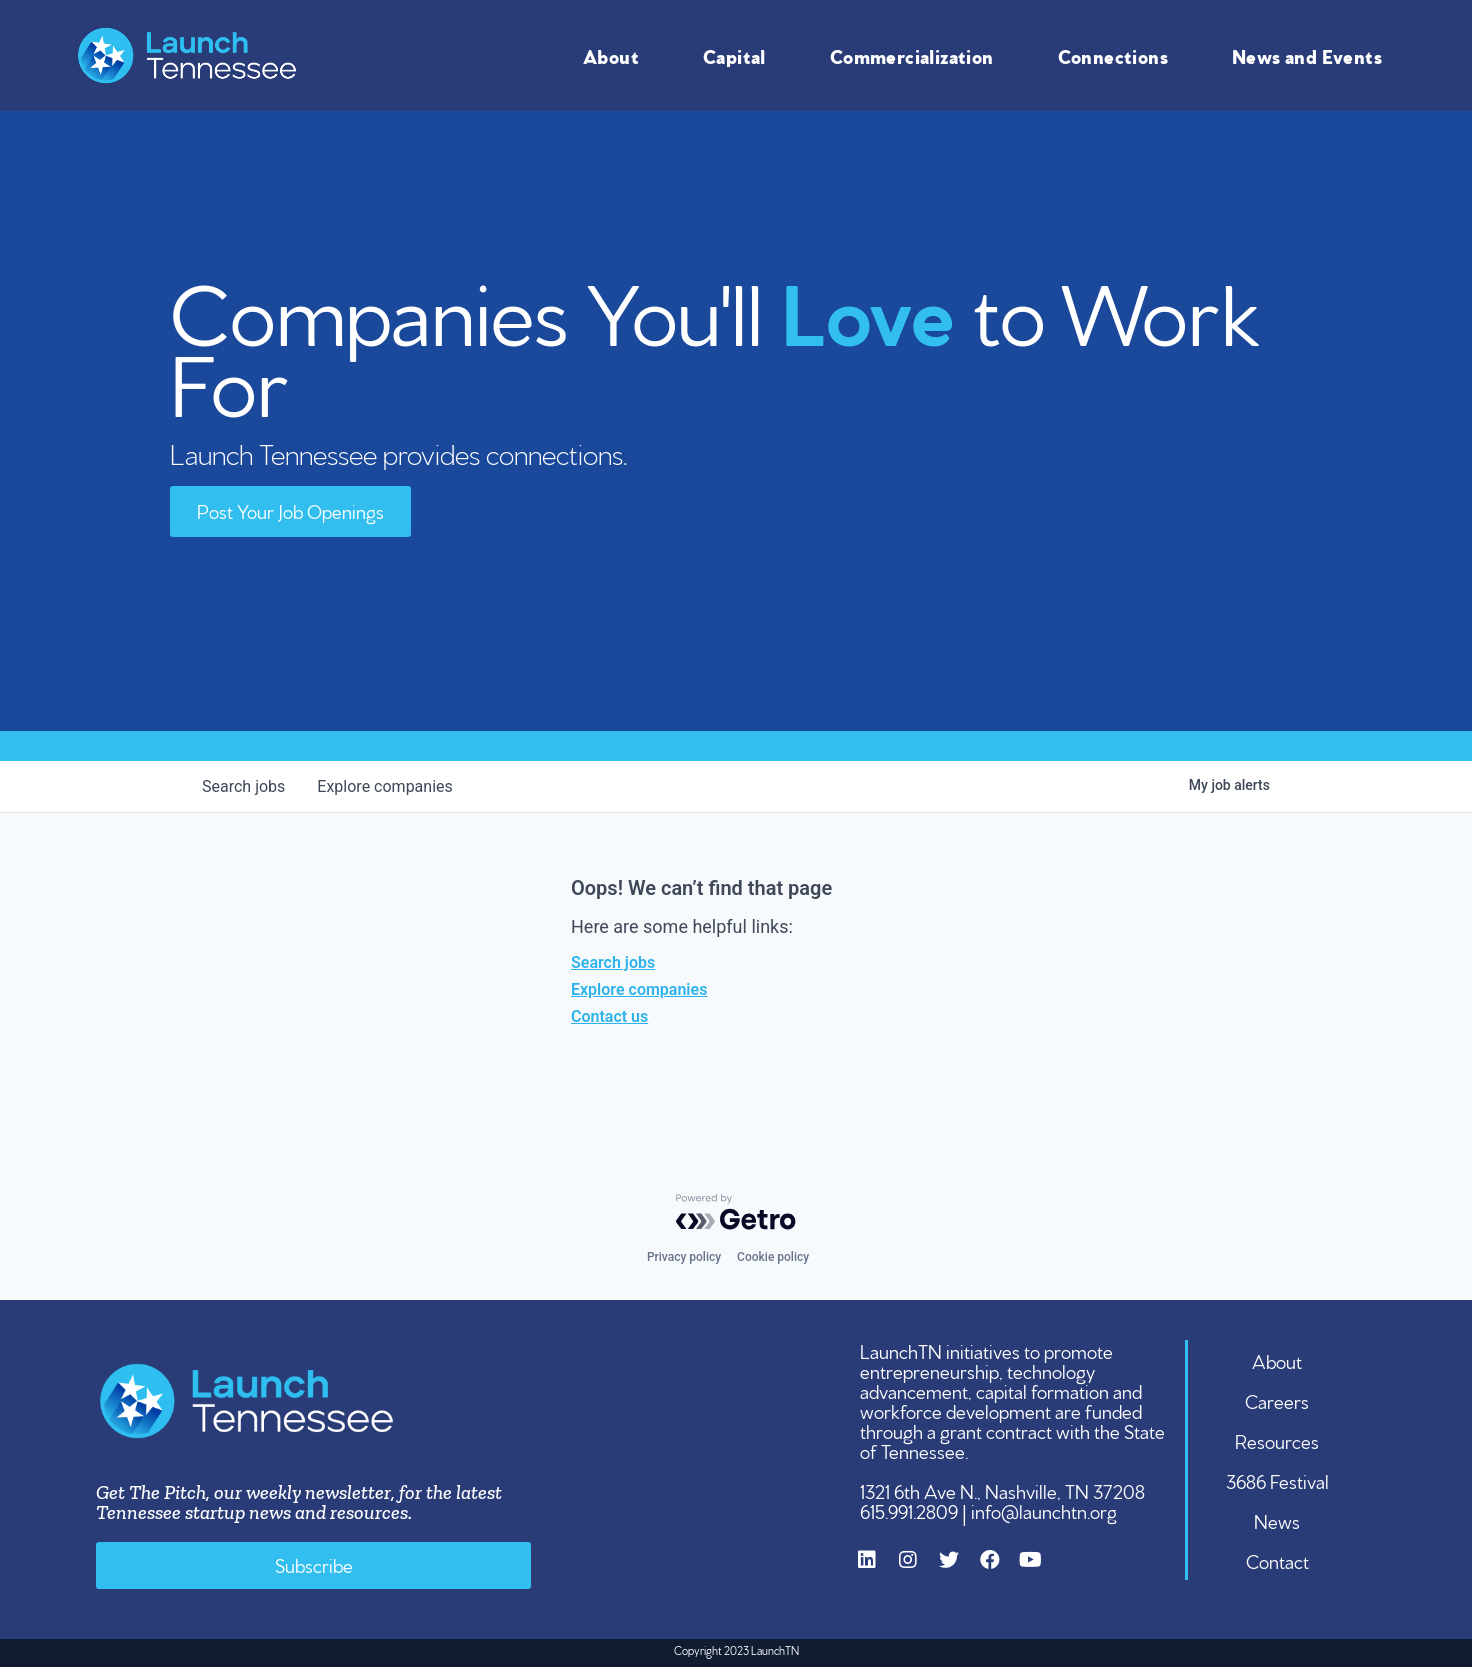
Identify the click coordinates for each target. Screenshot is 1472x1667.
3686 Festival (1277, 1480)
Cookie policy (773, 1257)
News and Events (1312, 55)
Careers (1277, 1400)
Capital (739, 55)
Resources (1277, 1440)
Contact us (609, 1016)
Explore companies (639, 989)
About (616, 55)
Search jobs (613, 962)
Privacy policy (684, 1257)
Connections (1118, 55)
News (1277, 1520)
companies (384, 786)
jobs (243, 786)
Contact (1277, 1560)
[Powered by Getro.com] (736, 1212)
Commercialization (917, 55)
